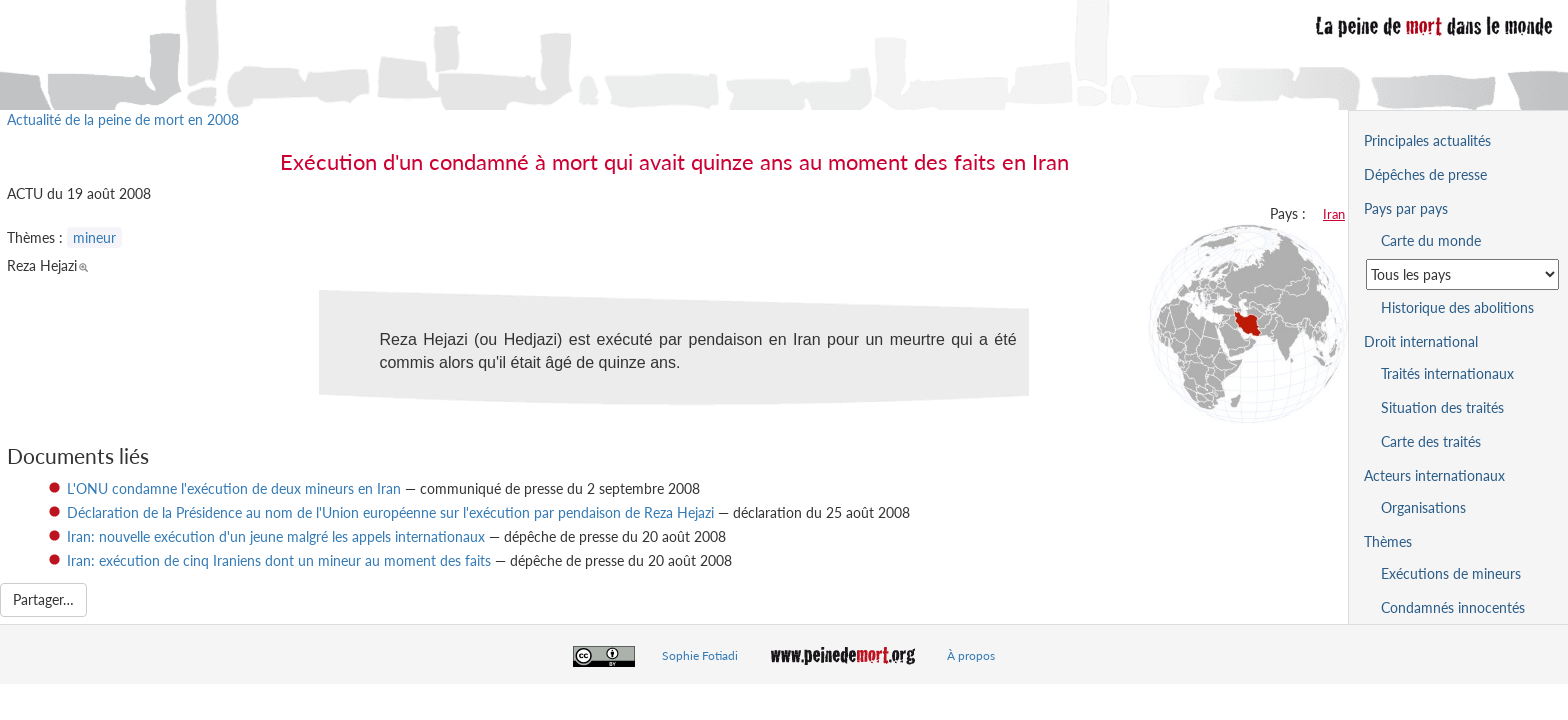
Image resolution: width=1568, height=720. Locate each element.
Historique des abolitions (1457, 307)
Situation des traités (1442, 407)
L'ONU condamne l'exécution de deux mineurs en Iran (234, 488)
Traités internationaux (1447, 373)
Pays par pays (1406, 208)
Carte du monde (1431, 240)
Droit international (1421, 341)
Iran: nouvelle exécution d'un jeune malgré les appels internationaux (276, 536)
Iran (1334, 214)
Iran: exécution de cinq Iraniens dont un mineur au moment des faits (279, 560)
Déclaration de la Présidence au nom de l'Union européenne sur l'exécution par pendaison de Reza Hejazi (390, 512)
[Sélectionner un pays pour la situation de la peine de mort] (1462, 274)
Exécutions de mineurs (1451, 573)
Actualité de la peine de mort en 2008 (123, 119)
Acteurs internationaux (1434, 475)
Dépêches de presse (1425, 174)
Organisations (1423, 507)
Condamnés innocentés (1453, 607)
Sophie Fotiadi (700, 655)
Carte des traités (1431, 441)
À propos (971, 655)
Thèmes (1388, 541)
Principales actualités (1427, 140)
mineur (94, 237)
